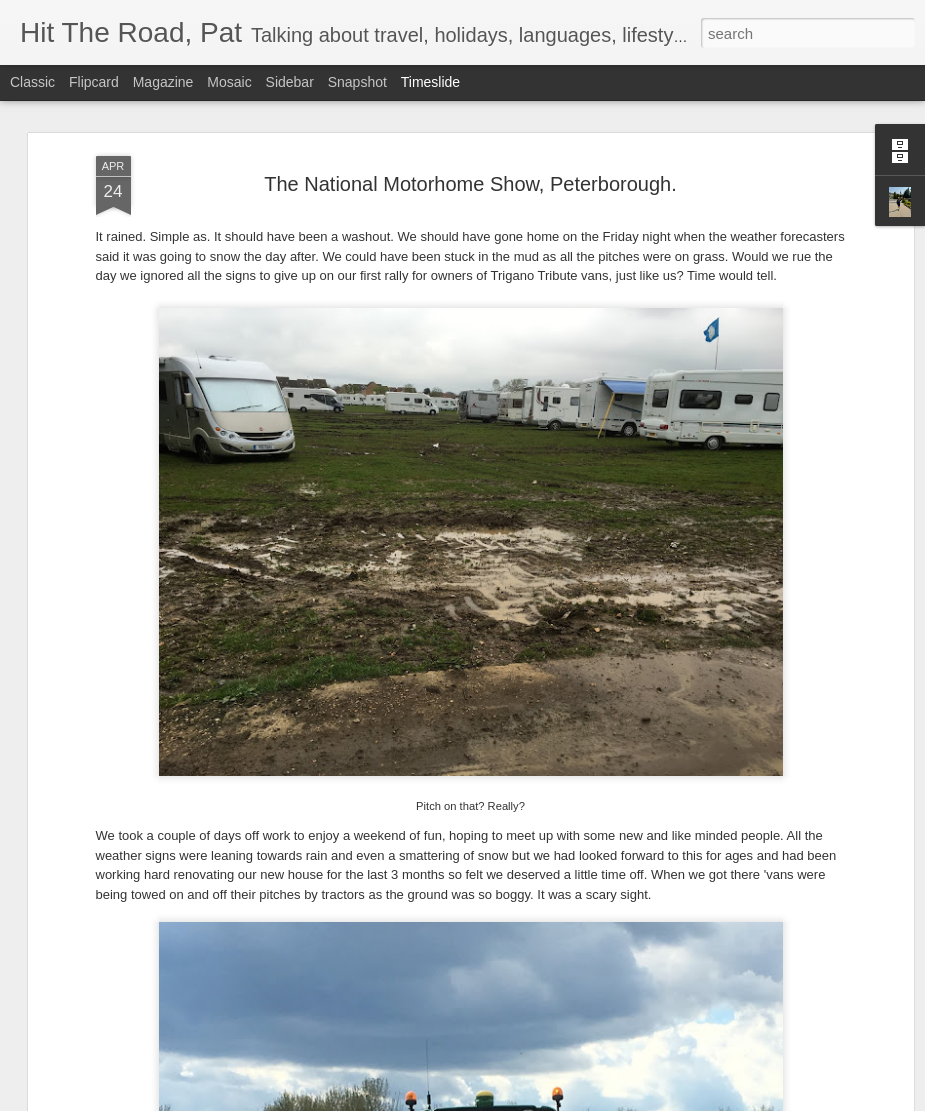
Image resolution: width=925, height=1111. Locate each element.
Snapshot (357, 82)
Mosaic (229, 82)
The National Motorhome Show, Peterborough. (470, 175)
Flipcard (94, 82)
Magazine (163, 82)
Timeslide (430, 82)
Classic (32, 82)
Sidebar (290, 82)
